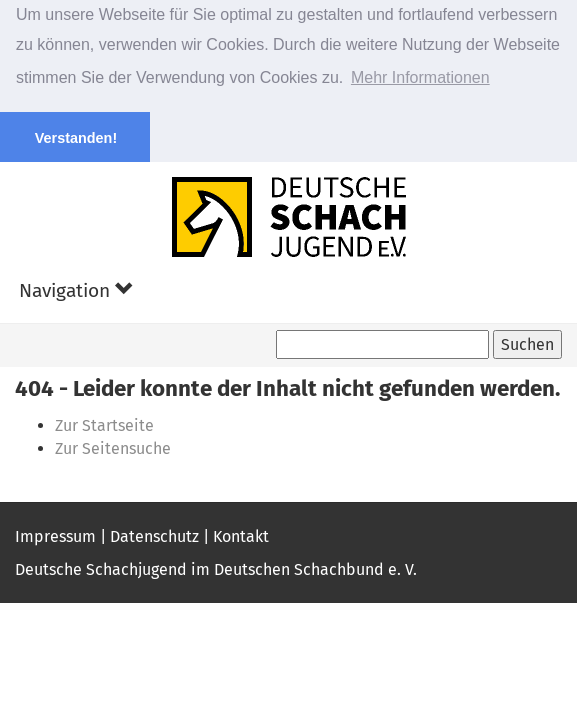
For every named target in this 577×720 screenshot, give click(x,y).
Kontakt (241, 535)
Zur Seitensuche (113, 447)
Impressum (55, 535)
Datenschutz (154, 535)
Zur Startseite (104, 424)
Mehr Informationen (420, 77)
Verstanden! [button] (76, 138)
